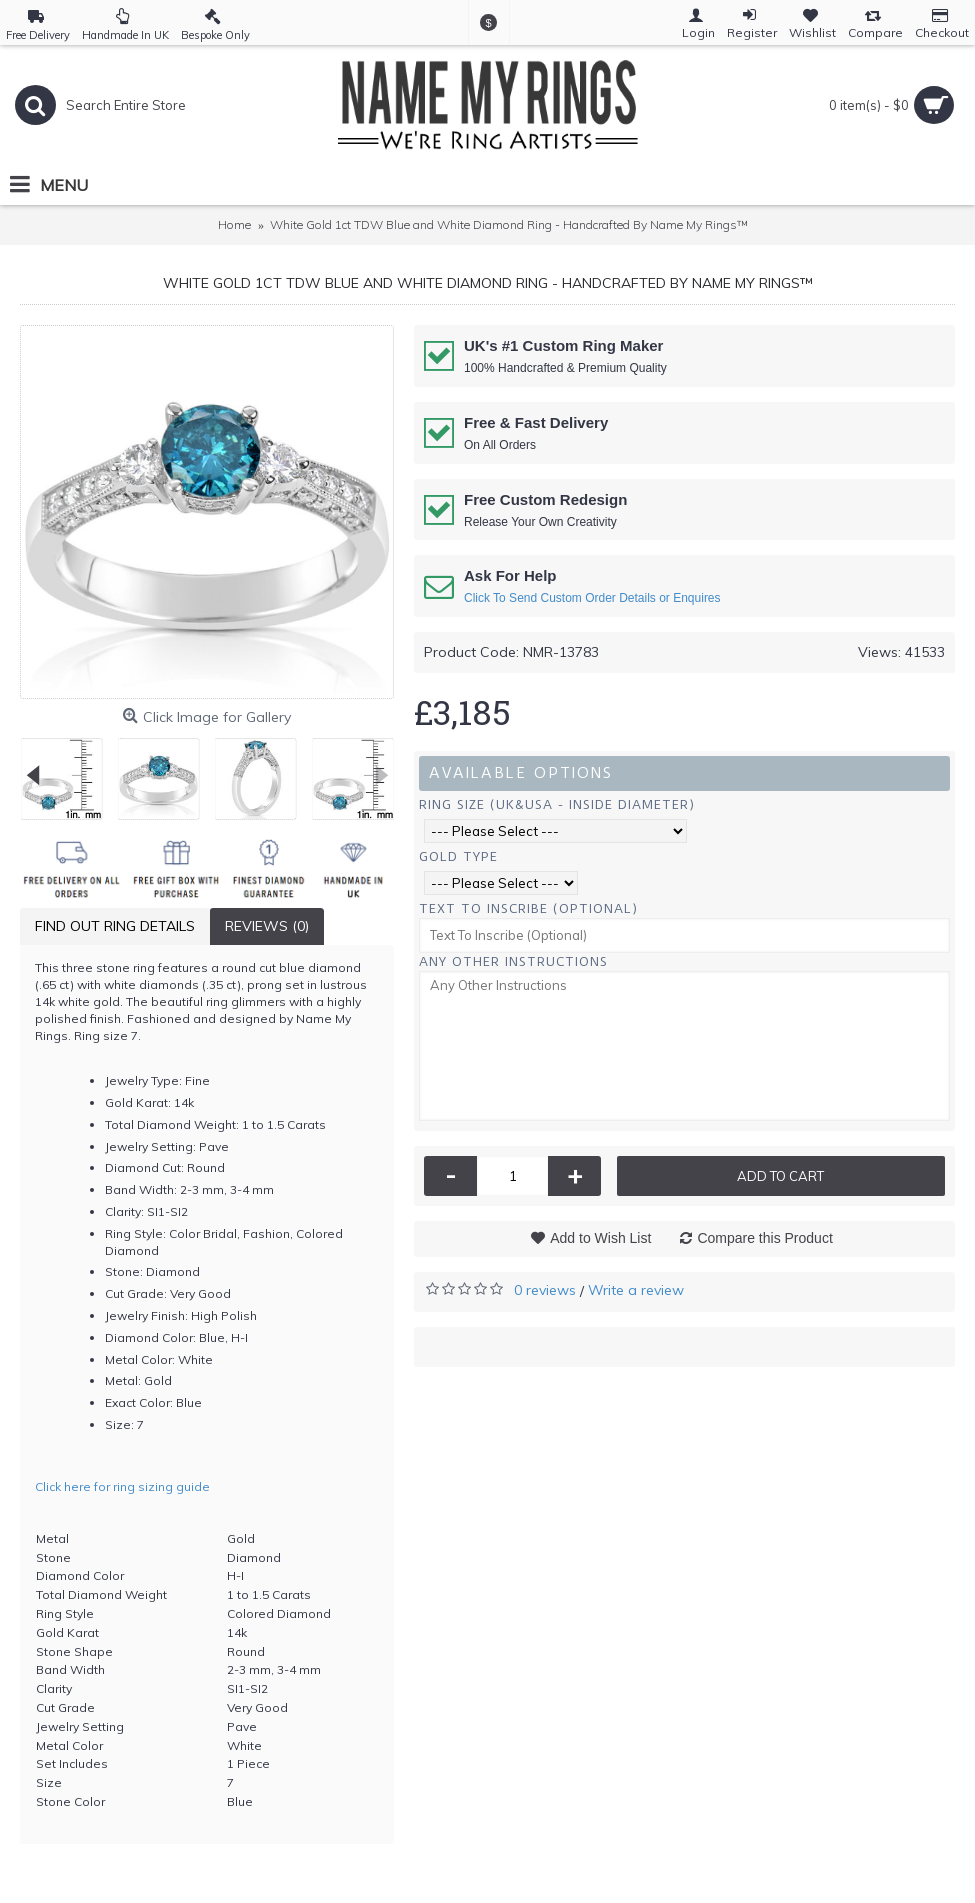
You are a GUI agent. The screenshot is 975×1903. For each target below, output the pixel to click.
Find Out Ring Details (115, 926)
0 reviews (545, 1290)
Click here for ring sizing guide (122, 1486)
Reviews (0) (267, 926)
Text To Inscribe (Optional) (528, 908)
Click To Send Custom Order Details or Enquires (592, 598)
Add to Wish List (600, 1238)
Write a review (636, 1290)
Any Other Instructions (513, 961)
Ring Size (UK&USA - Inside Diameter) (557, 804)
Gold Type (458, 856)
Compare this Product (764, 1238)
